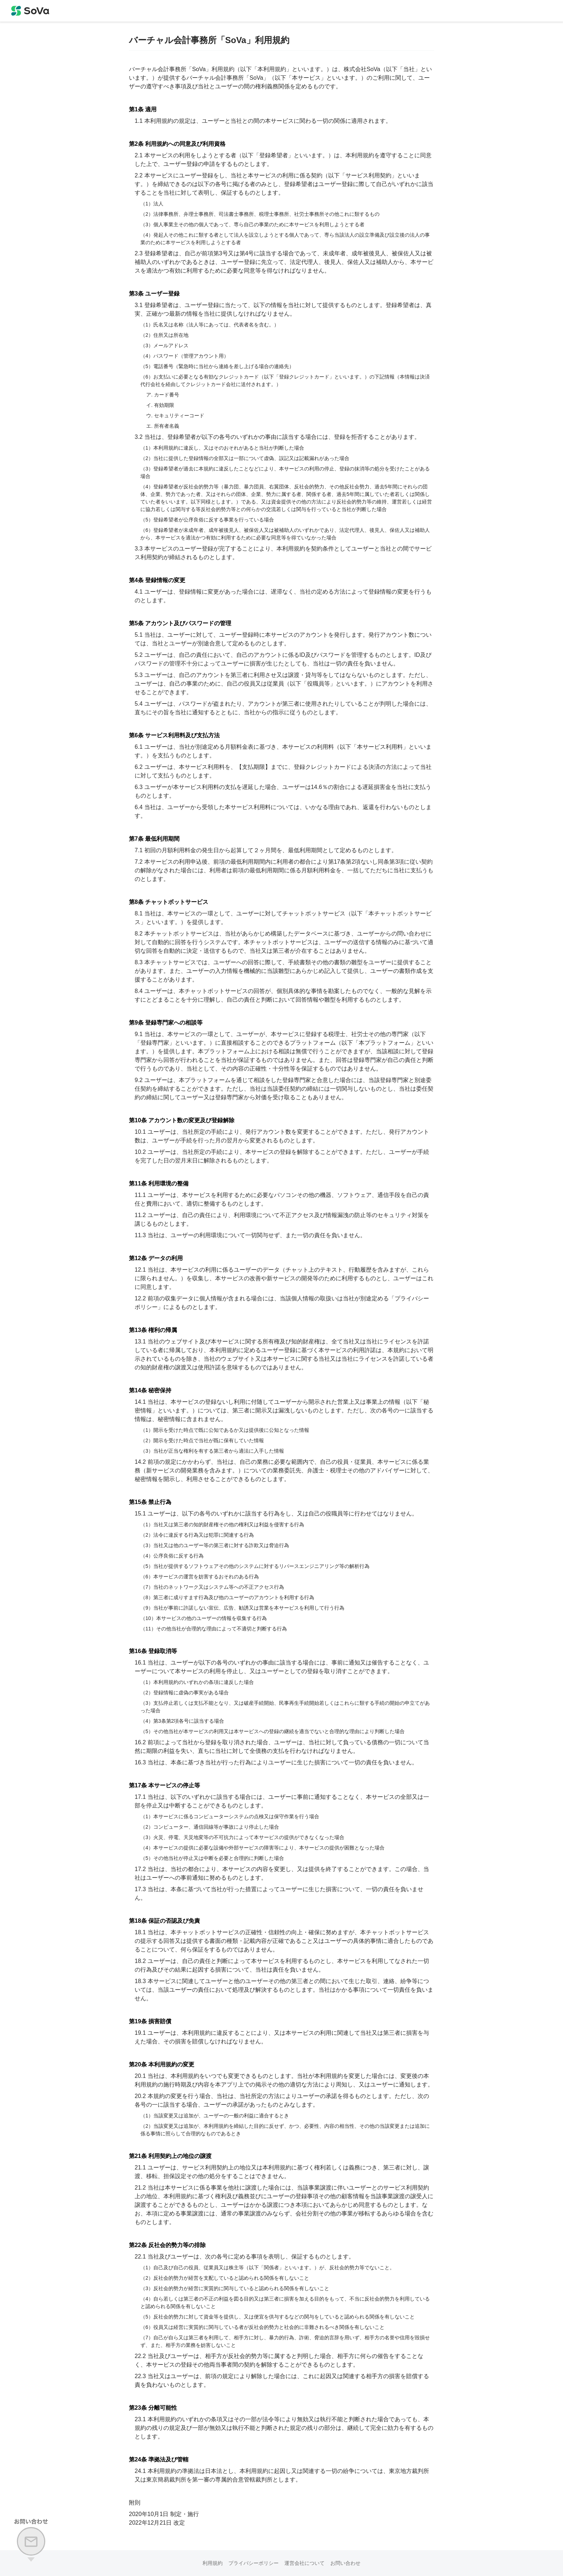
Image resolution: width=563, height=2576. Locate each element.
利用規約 (213, 2563)
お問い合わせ (345, 2563)
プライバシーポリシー (253, 2563)
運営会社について (304, 2563)
